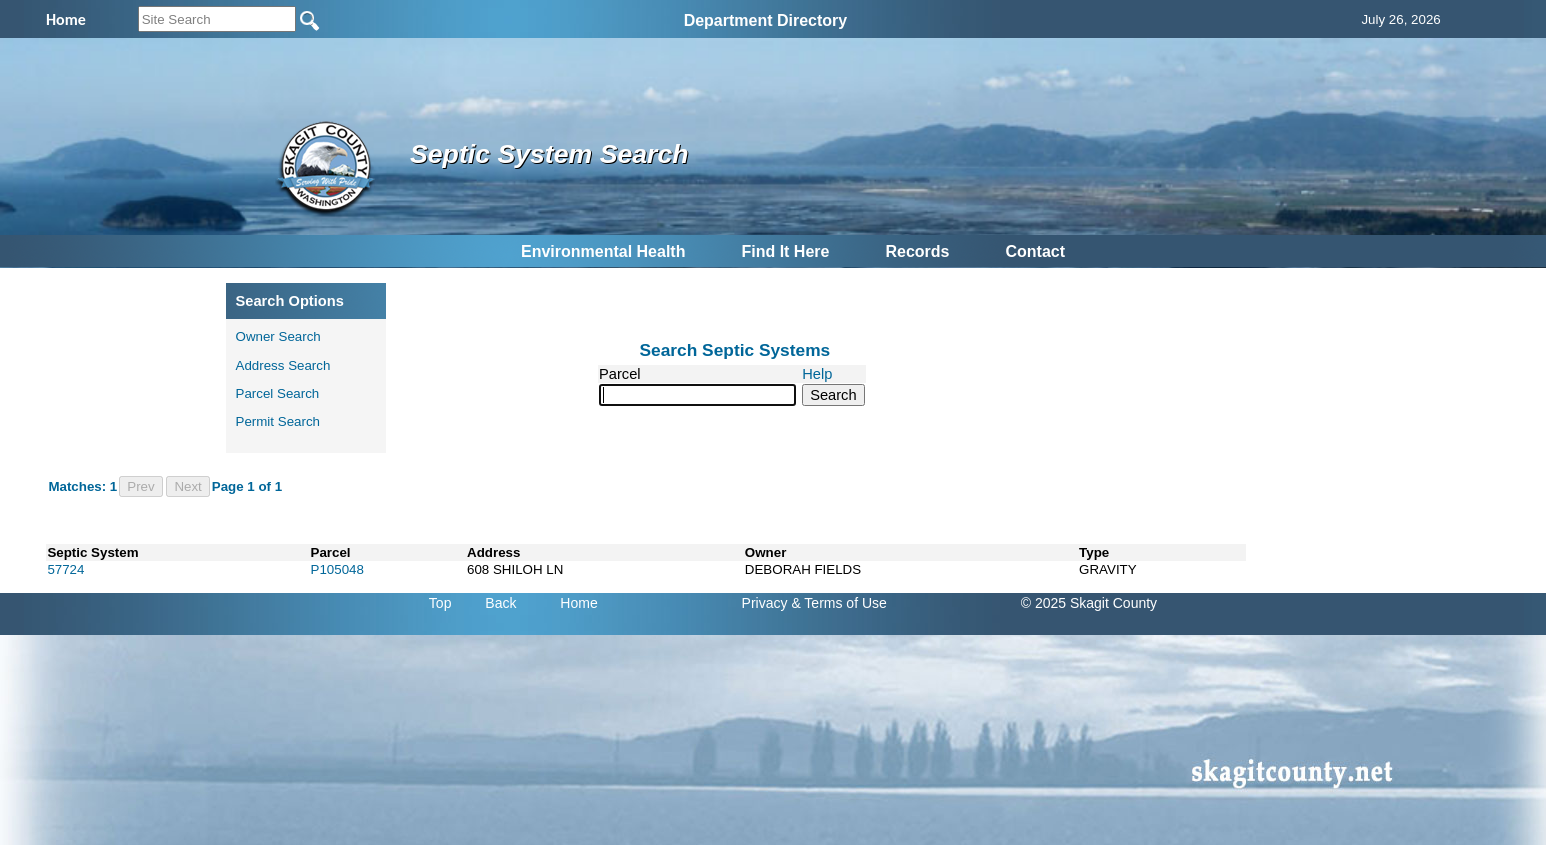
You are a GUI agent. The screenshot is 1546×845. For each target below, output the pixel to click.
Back (500, 603)
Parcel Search (278, 393)
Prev (140, 486)
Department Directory (766, 20)
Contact (1035, 251)
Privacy (765, 603)
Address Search (283, 365)
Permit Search (278, 421)
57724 (65, 569)
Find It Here (785, 251)
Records (917, 251)
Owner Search (278, 336)
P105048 (337, 569)
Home (578, 603)
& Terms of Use (838, 603)
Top (440, 603)
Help (817, 374)
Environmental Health (603, 251)
